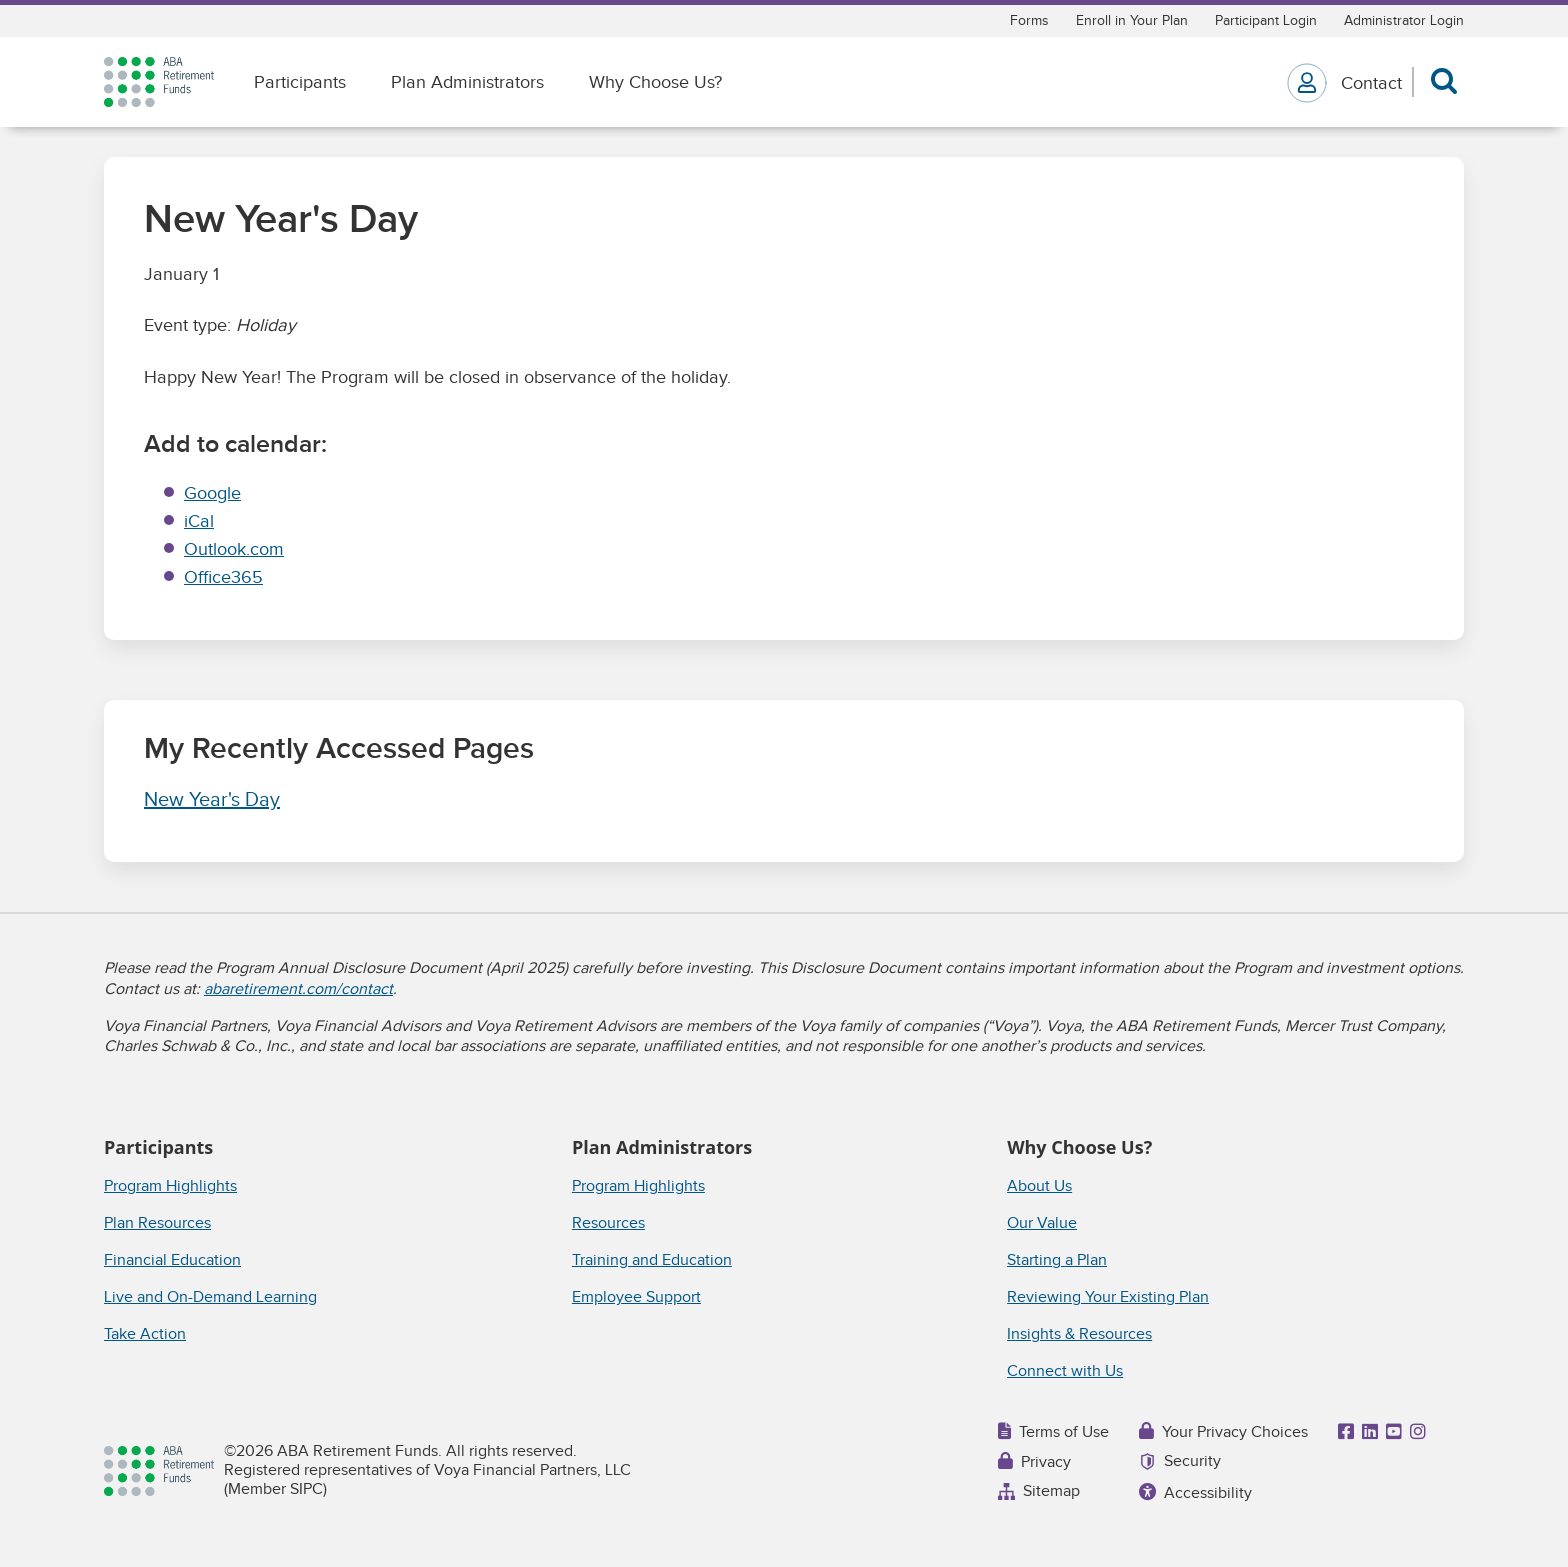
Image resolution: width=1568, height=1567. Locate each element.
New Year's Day (212, 800)
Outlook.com (234, 549)
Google (212, 493)
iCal (199, 521)
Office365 (223, 577)
